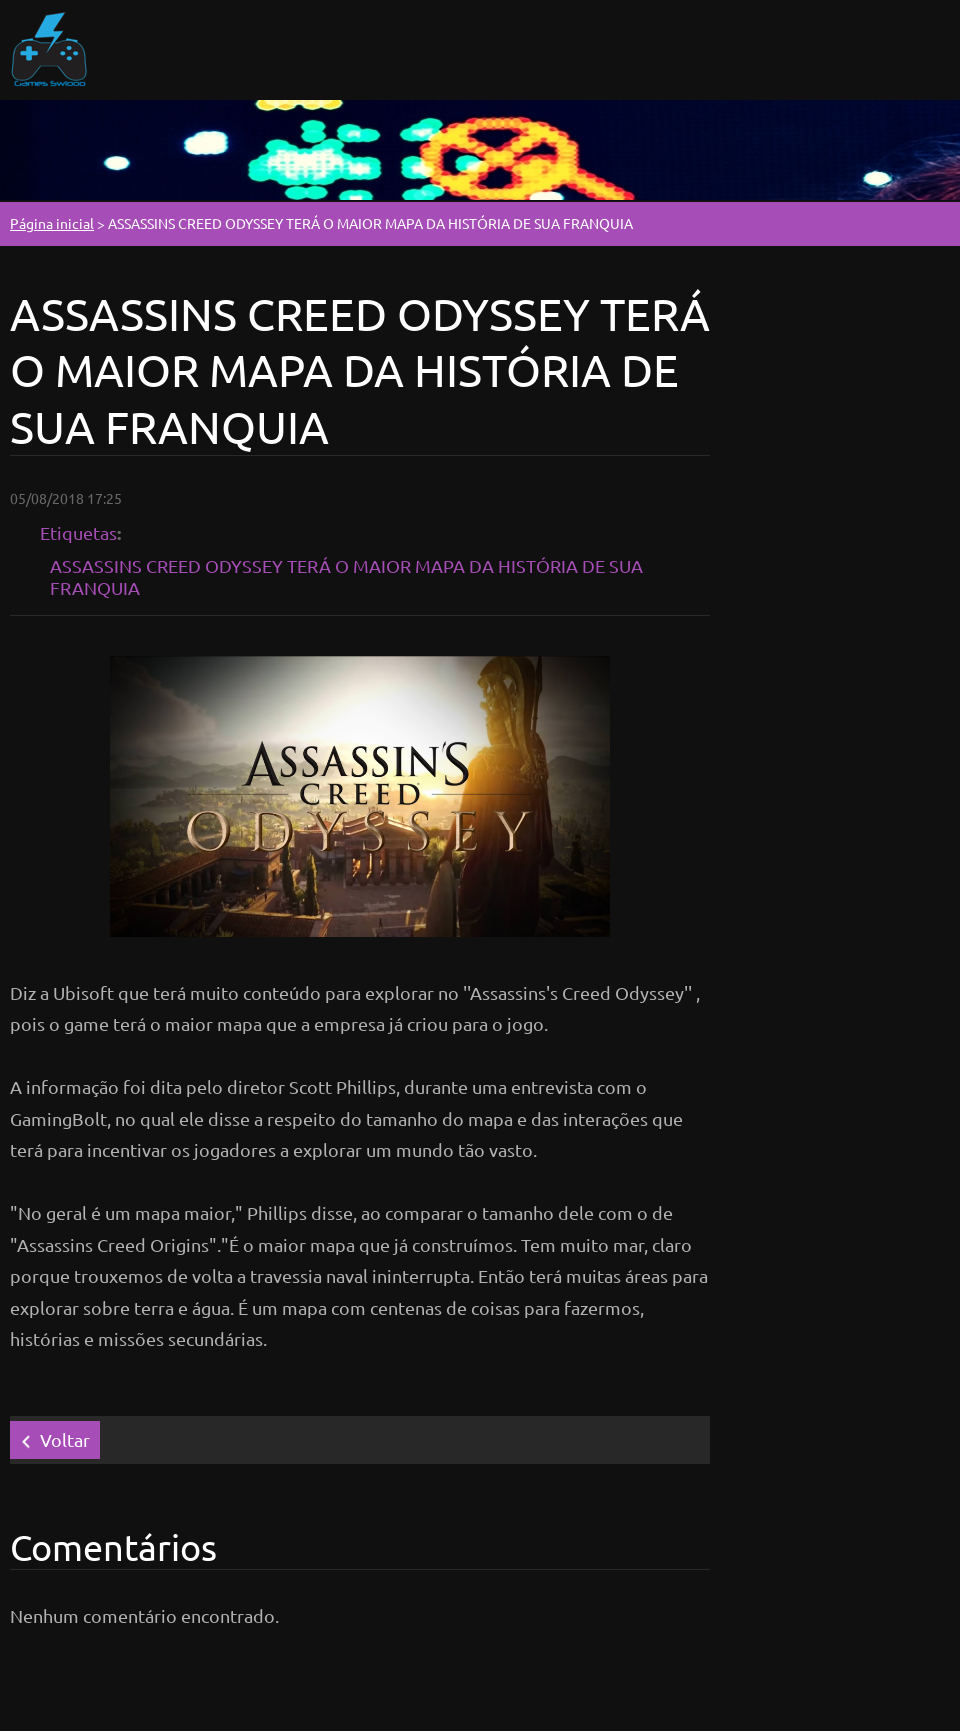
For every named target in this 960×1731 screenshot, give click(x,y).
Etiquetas (78, 532)
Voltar (65, 1439)
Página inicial (52, 223)
